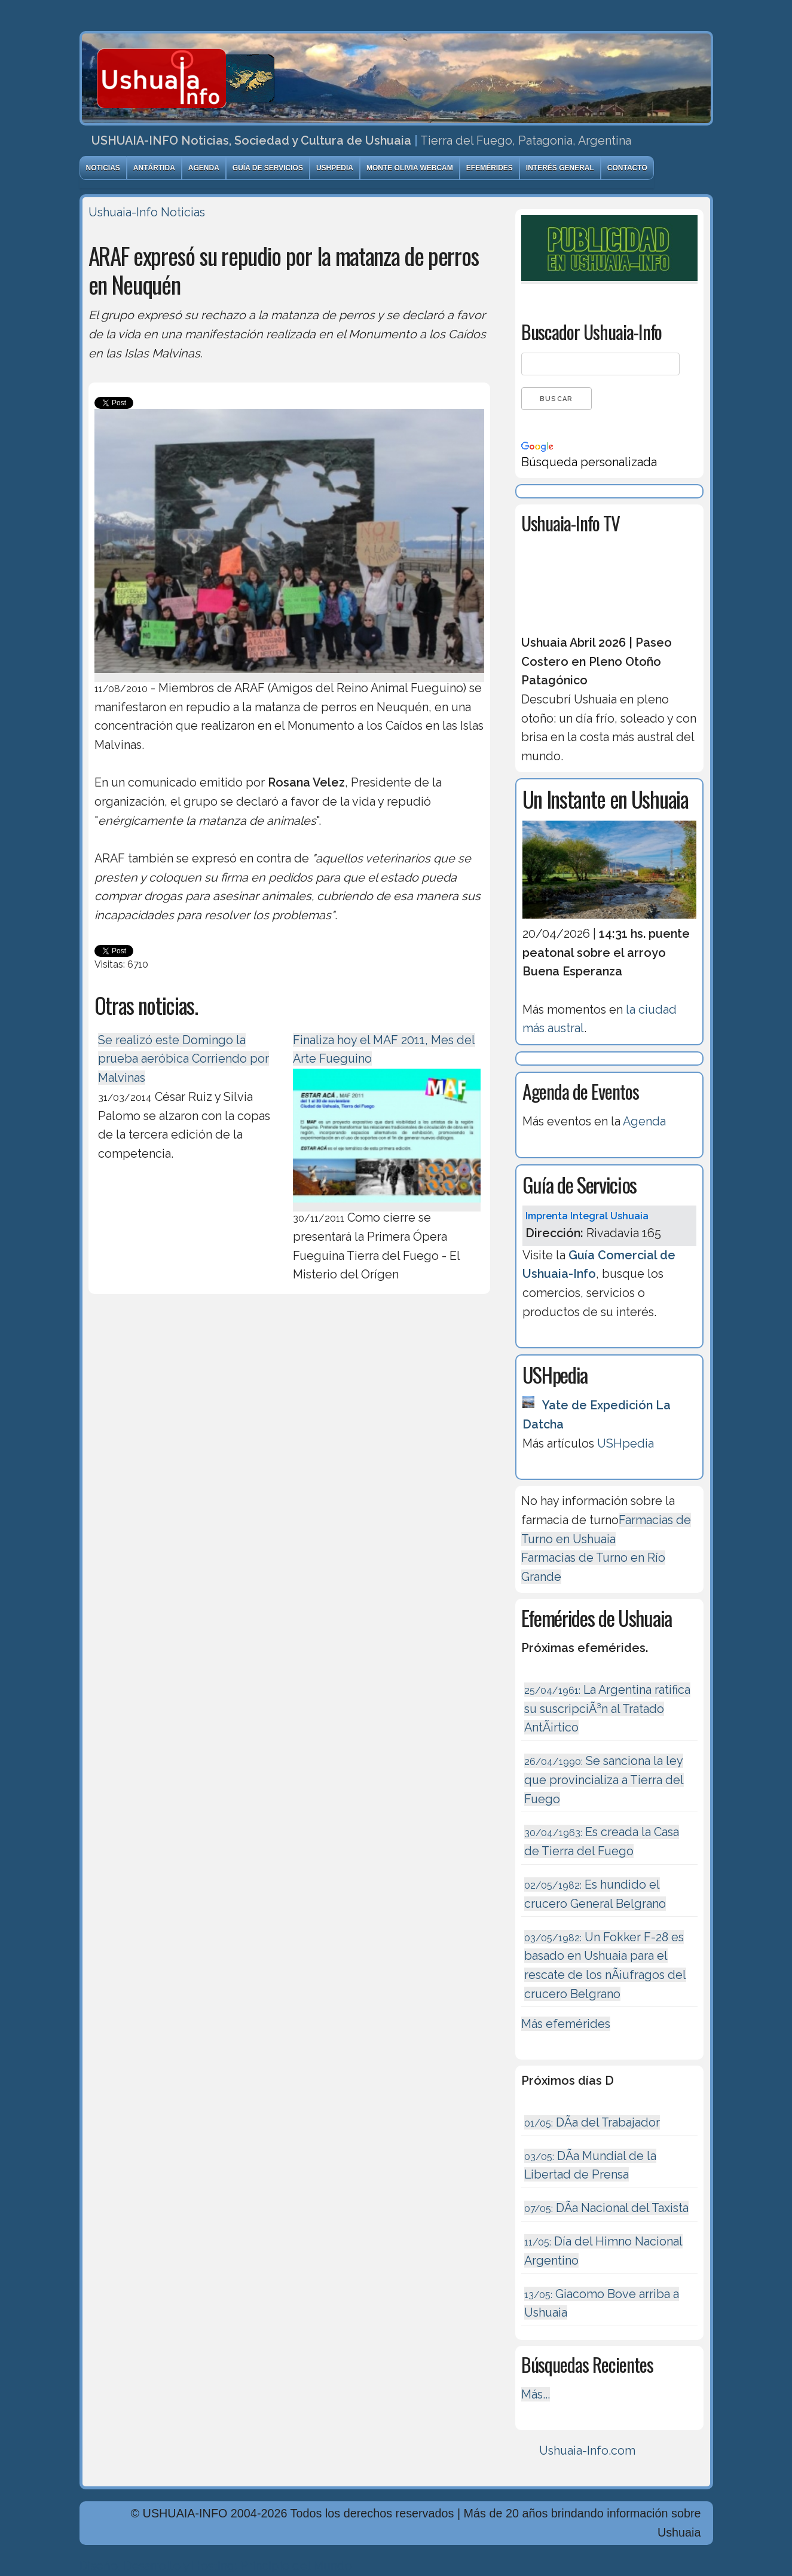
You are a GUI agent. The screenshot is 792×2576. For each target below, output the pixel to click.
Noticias (103, 168)
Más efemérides (565, 2024)
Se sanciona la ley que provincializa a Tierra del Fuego (604, 1780)
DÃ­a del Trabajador (592, 2122)
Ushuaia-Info (123, 212)
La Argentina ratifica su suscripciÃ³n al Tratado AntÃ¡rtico (607, 1708)
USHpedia (334, 168)
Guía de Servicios (268, 168)
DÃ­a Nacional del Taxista (606, 2208)
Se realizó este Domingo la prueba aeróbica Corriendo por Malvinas (183, 1059)
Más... (535, 2394)
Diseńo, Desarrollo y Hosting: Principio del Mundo (215, 2566)
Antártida (154, 168)
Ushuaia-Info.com (587, 2450)
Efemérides (489, 168)
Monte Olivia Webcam (409, 168)
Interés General (560, 168)
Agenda (203, 168)
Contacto (627, 168)
